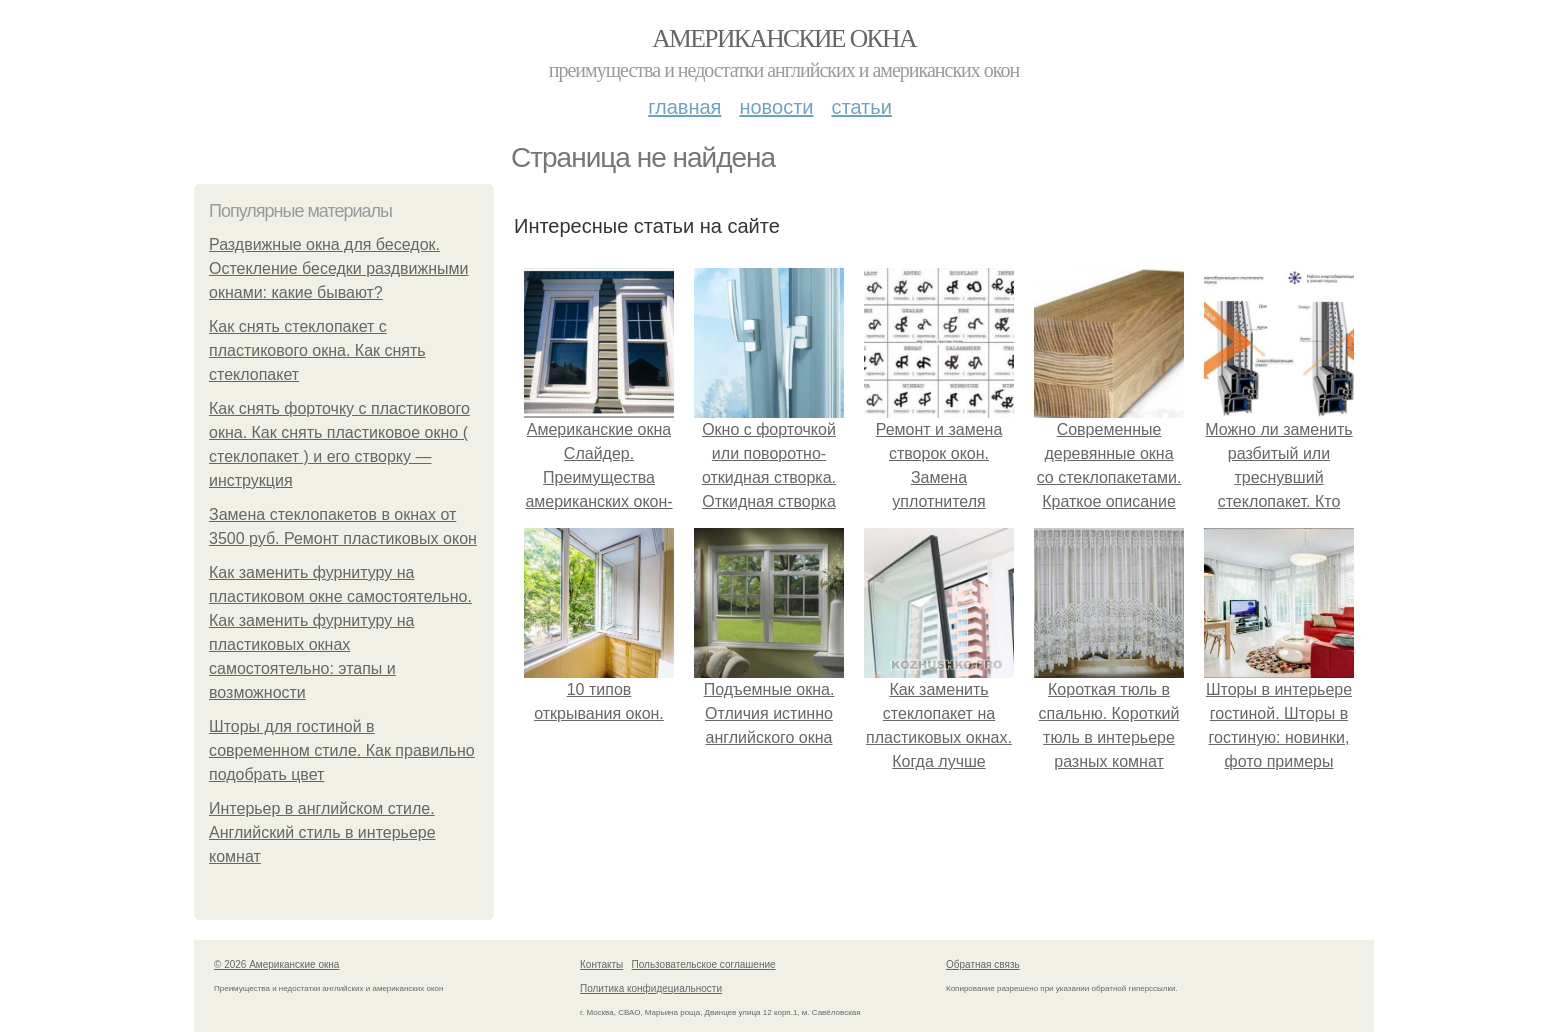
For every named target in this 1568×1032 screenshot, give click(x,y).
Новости (776, 107)
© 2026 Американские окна (276, 964)
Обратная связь (983, 964)
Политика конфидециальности (651, 988)
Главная (684, 107)
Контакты (601, 964)
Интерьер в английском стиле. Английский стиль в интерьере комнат (322, 832)
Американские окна (784, 38)
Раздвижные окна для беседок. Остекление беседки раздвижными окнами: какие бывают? (339, 268)
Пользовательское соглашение (704, 964)
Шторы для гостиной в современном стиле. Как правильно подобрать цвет (342, 750)
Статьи (861, 107)
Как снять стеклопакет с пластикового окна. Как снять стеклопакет (317, 350)
